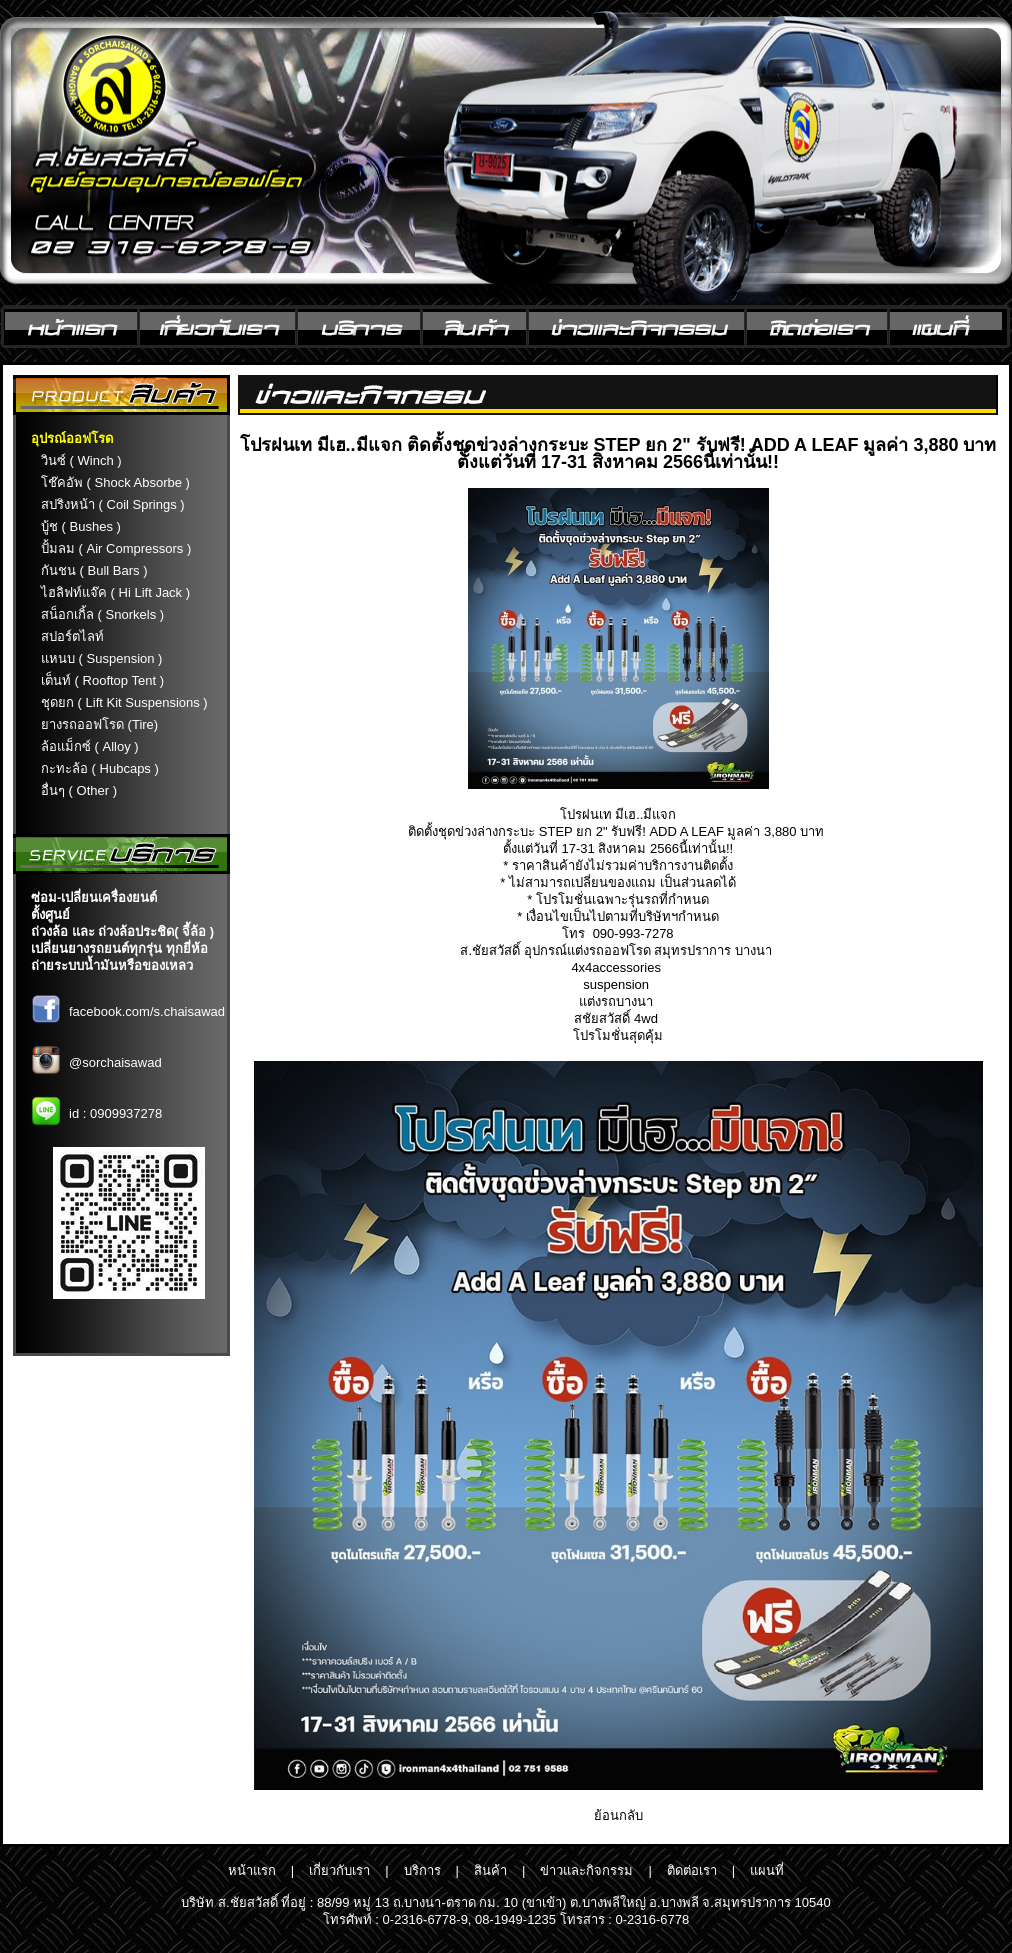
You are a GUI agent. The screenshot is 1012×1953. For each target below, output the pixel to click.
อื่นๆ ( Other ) (79, 790)
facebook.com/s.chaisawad (147, 1011)
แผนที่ (767, 1870)
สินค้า (490, 1870)
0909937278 (126, 1113)
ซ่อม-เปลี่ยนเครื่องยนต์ (94, 897)
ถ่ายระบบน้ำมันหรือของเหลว (112, 965)
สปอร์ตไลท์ (72, 636)
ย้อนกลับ (618, 1815)
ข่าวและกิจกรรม (586, 1870)
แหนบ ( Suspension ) (101, 658)
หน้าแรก (252, 1870)
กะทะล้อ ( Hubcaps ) (100, 768)
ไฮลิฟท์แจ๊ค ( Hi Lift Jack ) (115, 592)
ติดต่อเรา (692, 1870)
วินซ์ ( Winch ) (81, 460)
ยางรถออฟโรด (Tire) (99, 724)
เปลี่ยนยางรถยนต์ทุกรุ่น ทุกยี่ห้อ (119, 948)
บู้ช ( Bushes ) (81, 526)
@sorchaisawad (115, 1062)
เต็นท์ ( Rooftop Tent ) (102, 680)
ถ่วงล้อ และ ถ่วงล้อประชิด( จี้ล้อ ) (122, 931)
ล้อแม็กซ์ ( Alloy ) (90, 746)
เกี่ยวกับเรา (339, 1870)
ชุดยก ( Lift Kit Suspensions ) (124, 702)
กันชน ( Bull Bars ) (94, 570)
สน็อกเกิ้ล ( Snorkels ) (102, 614)
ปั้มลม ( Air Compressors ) (116, 548)
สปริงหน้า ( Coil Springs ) (113, 504)
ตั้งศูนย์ (50, 914)
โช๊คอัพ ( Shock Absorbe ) (115, 482)
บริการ (422, 1870)
